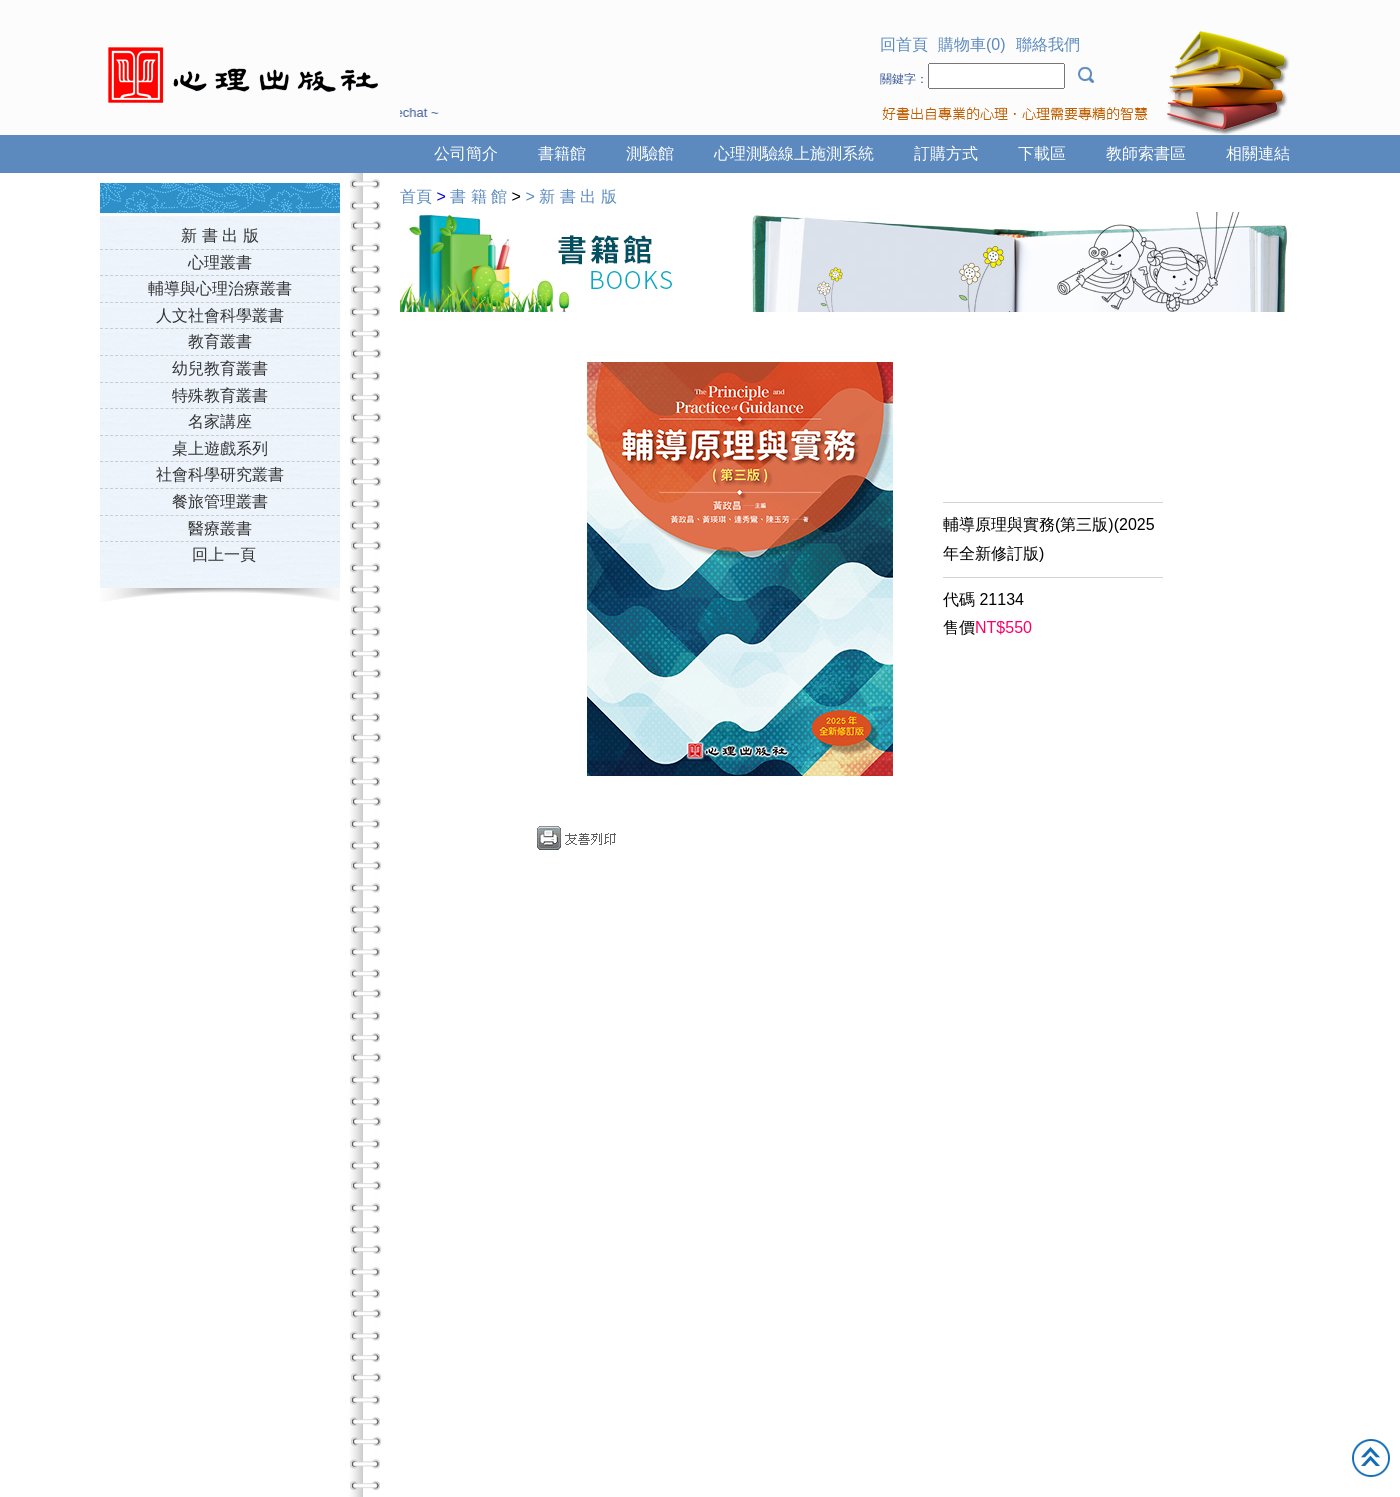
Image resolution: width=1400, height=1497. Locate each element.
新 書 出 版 (219, 235)
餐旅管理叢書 (220, 501)
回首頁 (904, 44)
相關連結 (1258, 153)
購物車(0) (972, 44)
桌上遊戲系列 (220, 448)
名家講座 (220, 421)
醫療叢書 (220, 528)
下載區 (1042, 153)
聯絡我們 (1048, 44)
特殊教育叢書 (220, 395)
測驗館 (650, 153)
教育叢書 (220, 341)
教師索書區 (1146, 153)
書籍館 (562, 153)
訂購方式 (946, 153)
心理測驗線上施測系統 (794, 153)
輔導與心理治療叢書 (220, 288)
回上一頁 (224, 554)
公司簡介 (466, 153)
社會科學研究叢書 (220, 474)
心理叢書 (220, 262)
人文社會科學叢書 (220, 315)
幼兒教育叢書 (220, 368)
